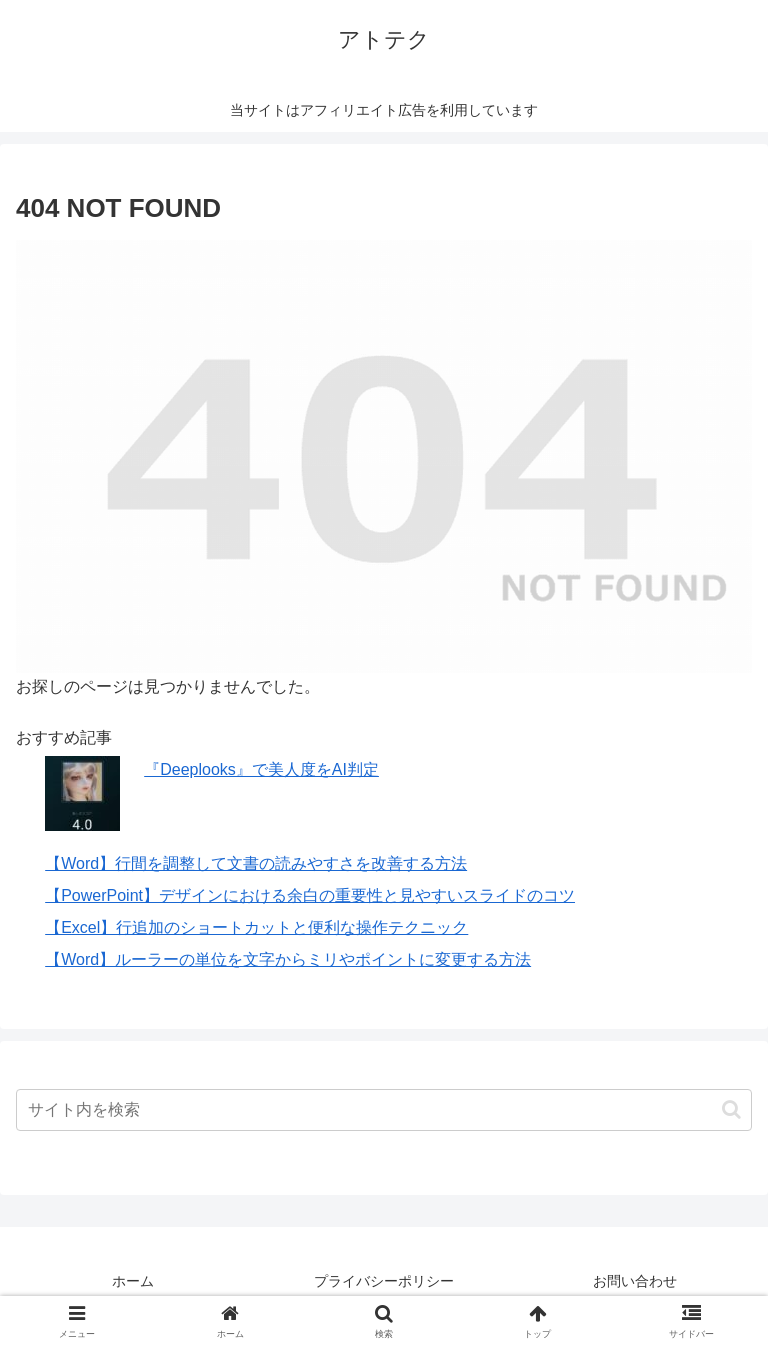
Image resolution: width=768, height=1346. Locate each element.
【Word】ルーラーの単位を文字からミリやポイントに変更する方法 (288, 959)
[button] (731, 1109)
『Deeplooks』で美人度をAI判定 (261, 769)
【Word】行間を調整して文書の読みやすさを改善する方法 (256, 863)
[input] (384, 1110)
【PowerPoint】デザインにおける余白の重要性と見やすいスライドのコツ (310, 895)
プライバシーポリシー (384, 1281)
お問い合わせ (635, 1281)
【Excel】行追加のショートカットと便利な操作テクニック (256, 927)
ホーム (133, 1281)
